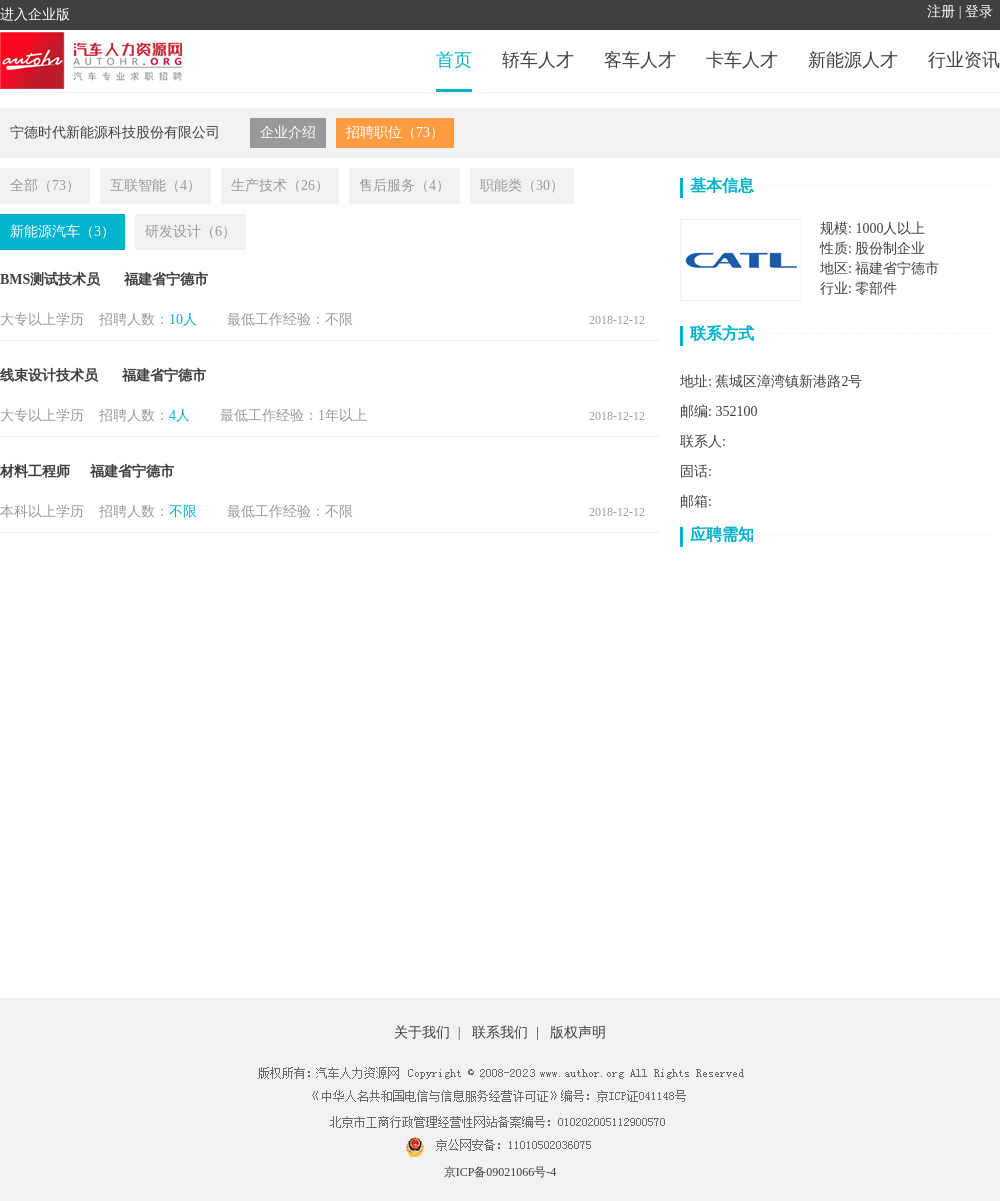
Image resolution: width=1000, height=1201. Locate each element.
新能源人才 (853, 60)
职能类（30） (522, 185)
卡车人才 (742, 60)
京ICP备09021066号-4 (500, 1172)
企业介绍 (288, 132)
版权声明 (578, 1032)
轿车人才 (538, 60)
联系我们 (500, 1032)
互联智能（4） (155, 185)
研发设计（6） (190, 231)
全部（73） (45, 185)
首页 (454, 60)
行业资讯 (964, 60)
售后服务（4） (404, 185)
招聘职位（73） (395, 132)
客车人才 (640, 60)
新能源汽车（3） (62, 231)
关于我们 (422, 1032)
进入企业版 (35, 14)
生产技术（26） (280, 185)
